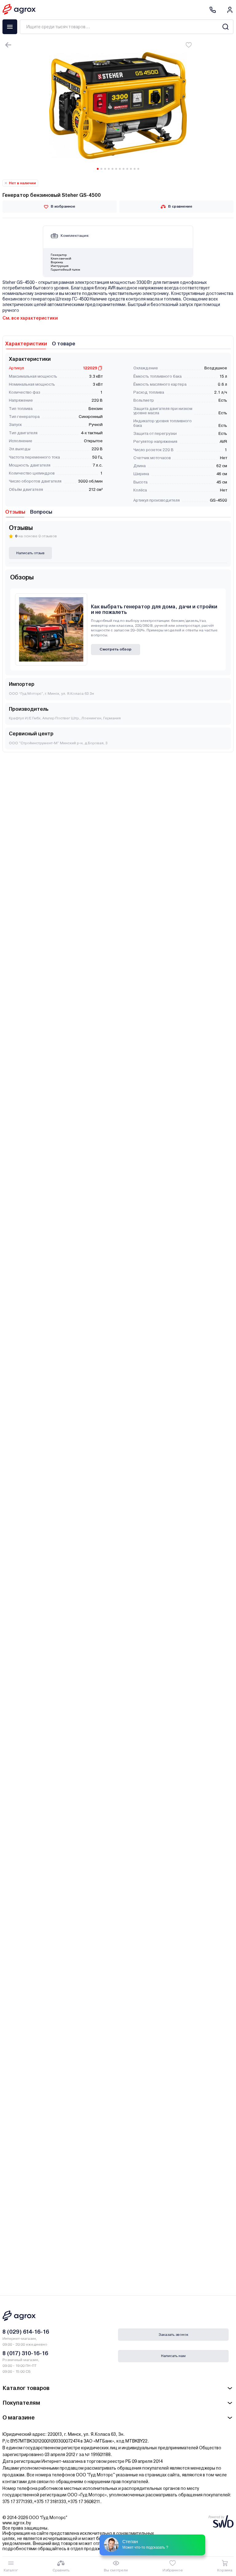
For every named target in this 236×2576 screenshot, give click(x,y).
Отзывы (15, 512)
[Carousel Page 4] (109, 169)
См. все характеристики (30, 318)
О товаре (63, 344)
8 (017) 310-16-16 (25, 2353)
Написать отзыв (30, 553)
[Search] (225, 26)
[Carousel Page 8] (123, 169)
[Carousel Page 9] (127, 169)
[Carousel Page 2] (101, 169)
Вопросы (41, 512)
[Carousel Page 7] (120, 169)
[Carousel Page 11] (135, 169)
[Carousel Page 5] (112, 169)
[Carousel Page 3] (105, 169)
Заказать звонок (173, 2334)
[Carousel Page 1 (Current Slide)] (98, 169)
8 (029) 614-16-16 (25, 2331)
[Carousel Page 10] (131, 169)
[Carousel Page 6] (116, 169)
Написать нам (173, 2356)
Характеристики (26, 344)
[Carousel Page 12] (138, 169)
